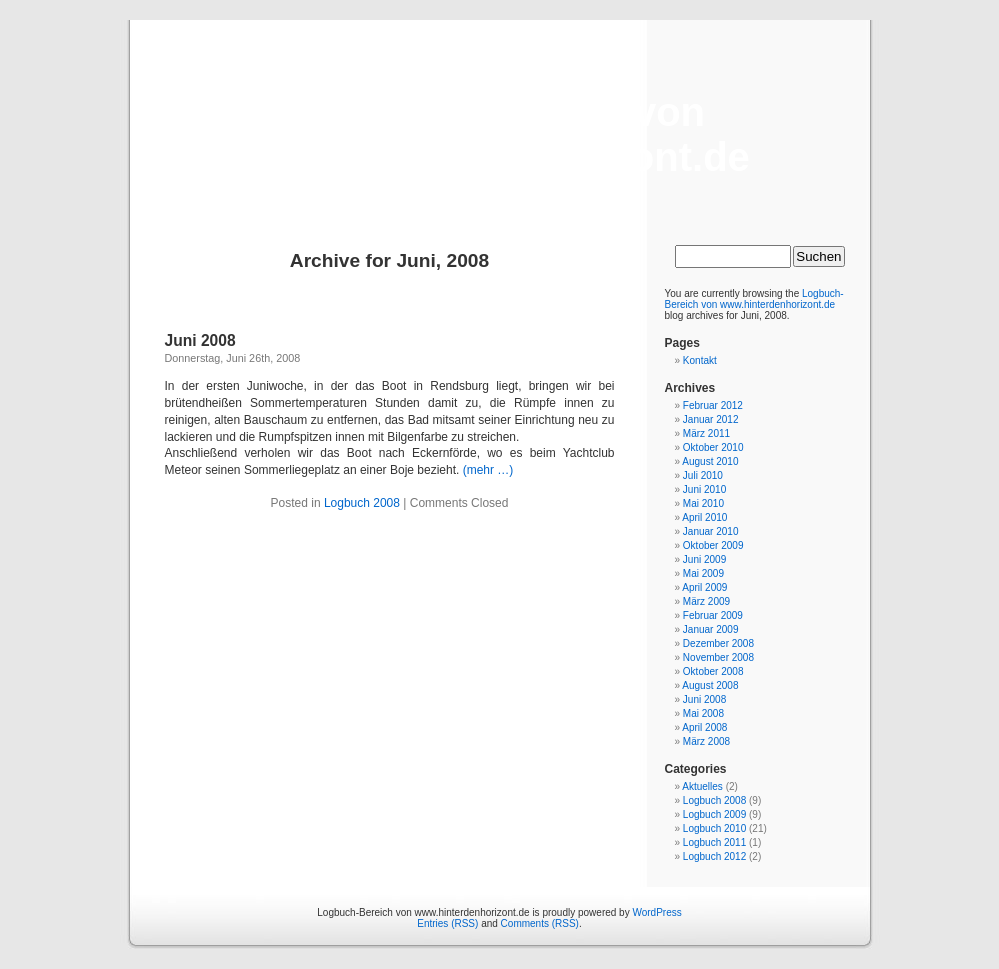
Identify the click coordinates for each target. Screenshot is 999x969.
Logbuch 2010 (714, 828)
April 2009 (704, 587)
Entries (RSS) (447, 923)
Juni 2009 (704, 559)
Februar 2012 (713, 405)
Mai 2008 (703, 713)
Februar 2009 (713, 615)
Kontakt (700, 360)
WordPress (656, 912)
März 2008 (706, 741)
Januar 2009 (711, 629)
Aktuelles (702, 786)
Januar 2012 (711, 419)
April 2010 (704, 517)
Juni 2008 (200, 340)
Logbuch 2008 (362, 503)
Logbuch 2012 (714, 856)
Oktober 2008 (713, 671)
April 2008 (704, 727)
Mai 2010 (703, 503)
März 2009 (706, 601)
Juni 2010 (704, 489)
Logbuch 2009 (714, 814)
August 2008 (710, 685)
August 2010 (710, 461)
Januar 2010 (711, 531)
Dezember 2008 (718, 643)
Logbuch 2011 (714, 842)
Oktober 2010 (713, 447)
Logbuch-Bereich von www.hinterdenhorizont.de (499, 134)
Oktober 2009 (713, 545)
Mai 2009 (703, 573)
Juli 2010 (703, 475)
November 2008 (718, 657)
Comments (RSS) (540, 923)
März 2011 (706, 433)
